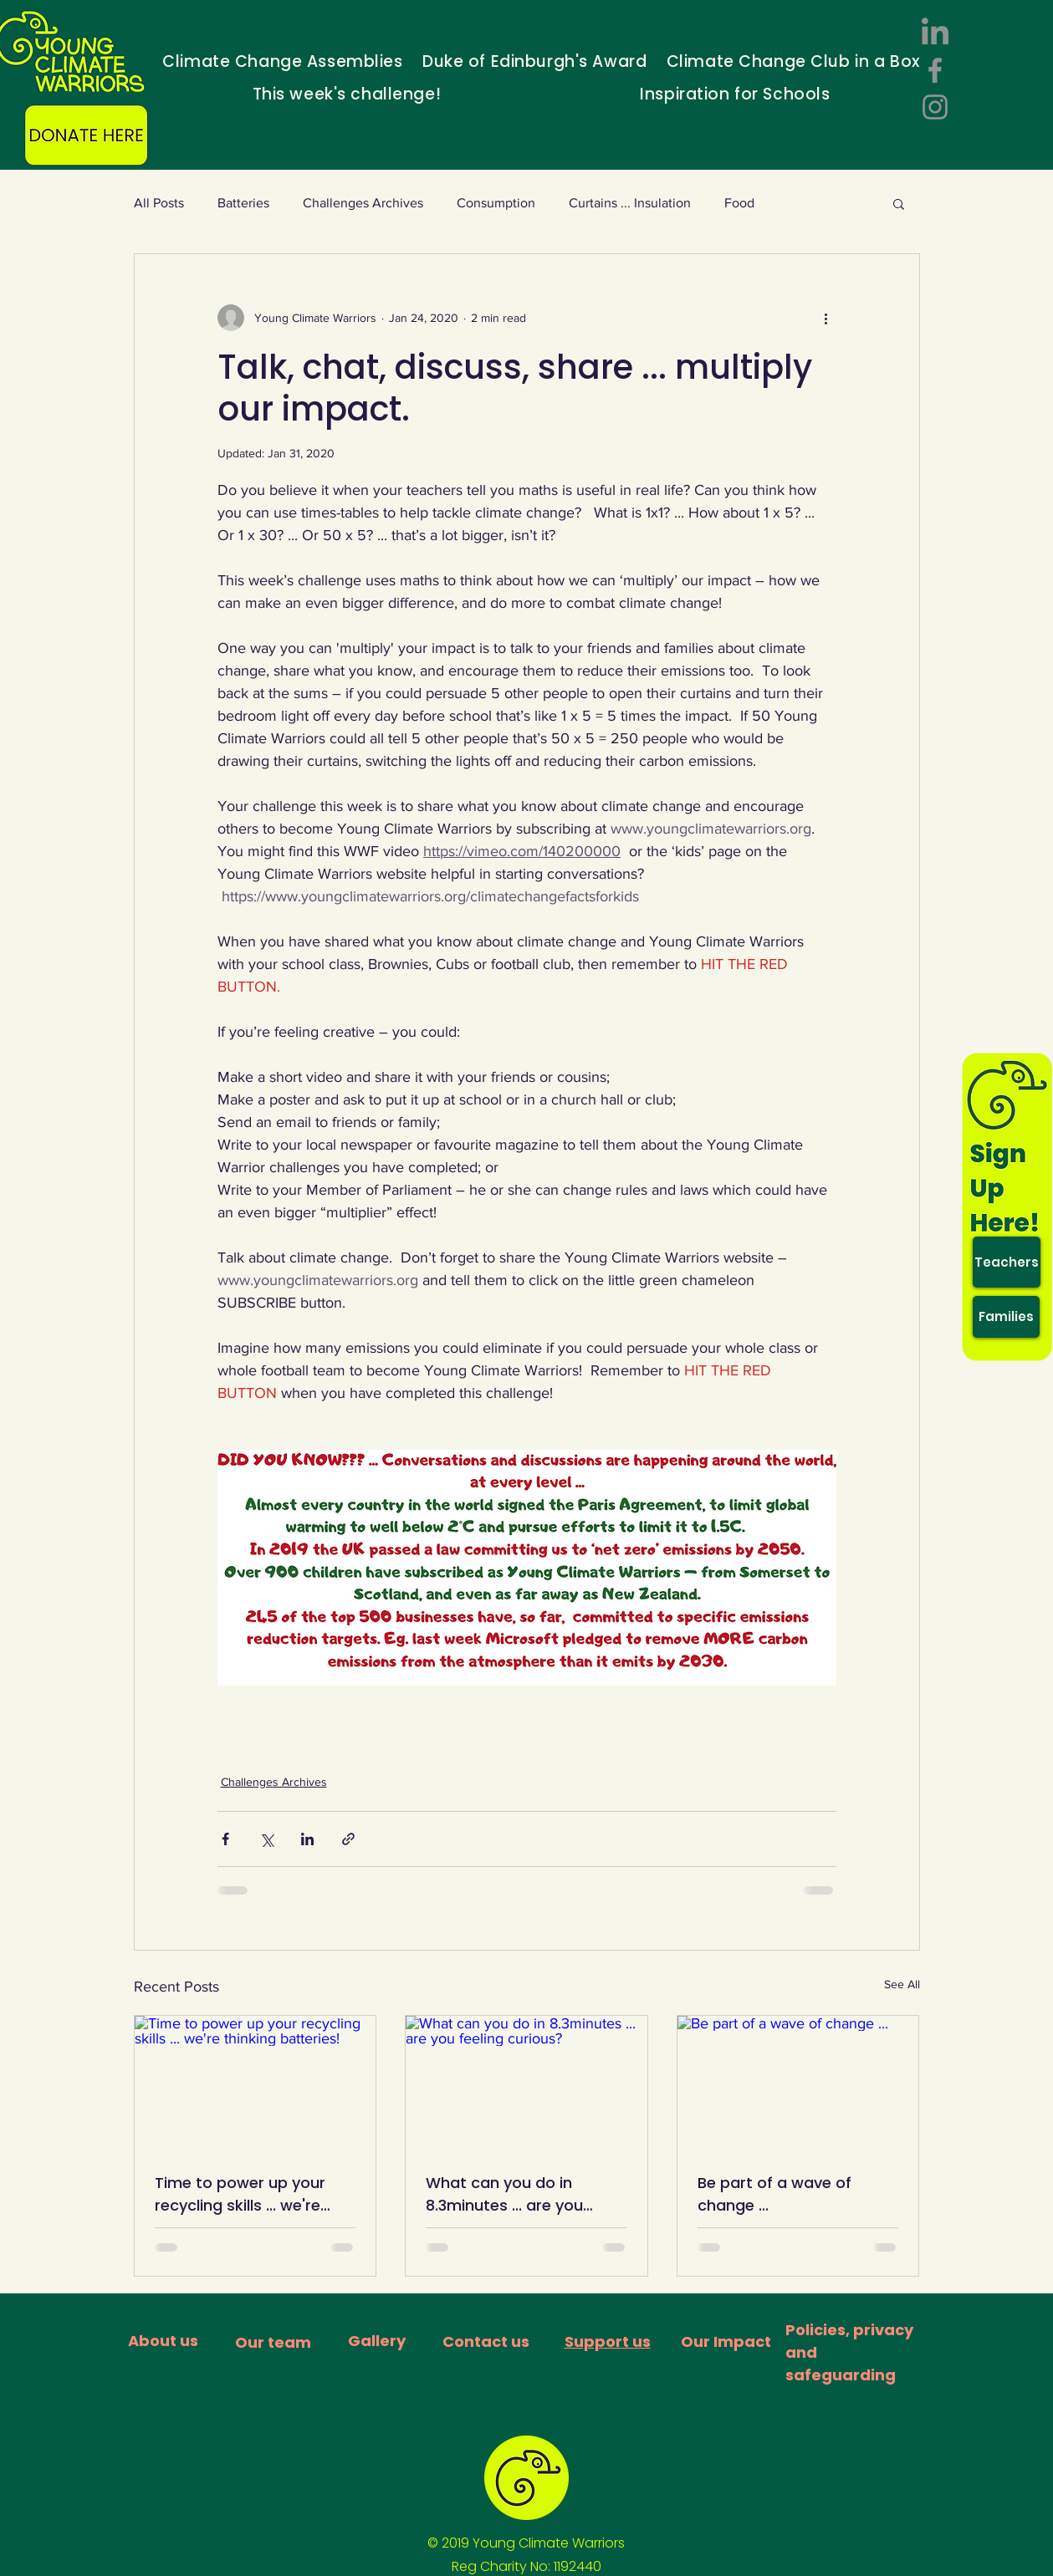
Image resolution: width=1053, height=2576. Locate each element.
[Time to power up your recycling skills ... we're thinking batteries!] (255, 2083)
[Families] (1006, 1317)
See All (902, 1984)
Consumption (496, 203)
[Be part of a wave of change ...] (798, 2083)
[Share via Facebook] (225, 1839)
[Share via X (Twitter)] (266, 1839)
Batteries (243, 203)
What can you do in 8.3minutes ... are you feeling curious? (504, 2194)
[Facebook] (935, 70)
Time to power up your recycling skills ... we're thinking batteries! (240, 2194)
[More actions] (826, 318)
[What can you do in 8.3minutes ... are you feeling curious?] (526, 2083)
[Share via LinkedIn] (307, 1839)
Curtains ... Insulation (630, 203)
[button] (899, 203)
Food (739, 203)
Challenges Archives (363, 203)
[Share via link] (348, 1839)
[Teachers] (1006, 1262)
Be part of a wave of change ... (774, 2194)
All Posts (159, 203)
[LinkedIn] (935, 33)
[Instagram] (935, 107)
